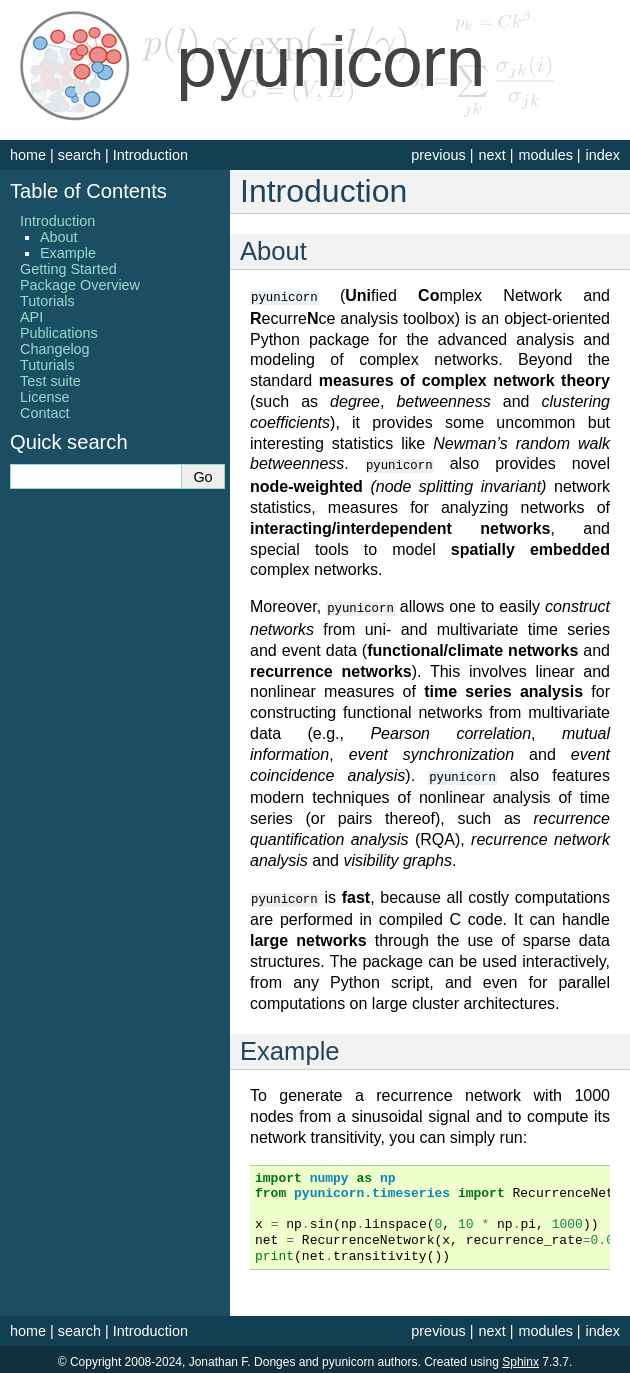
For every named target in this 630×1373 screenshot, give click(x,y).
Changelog (55, 349)
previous (438, 155)
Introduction (150, 155)
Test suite (50, 381)
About (59, 237)
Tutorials (47, 301)
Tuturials (47, 365)
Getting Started (68, 269)
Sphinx (520, 1357)
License (45, 397)
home (28, 155)
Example (68, 253)
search (79, 155)
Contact (45, 413)
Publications (59, 333)
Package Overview (80, 285)
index (603, 155)
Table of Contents (88, 191)
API (31, 317)
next (491, 155)
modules (545, 155)
